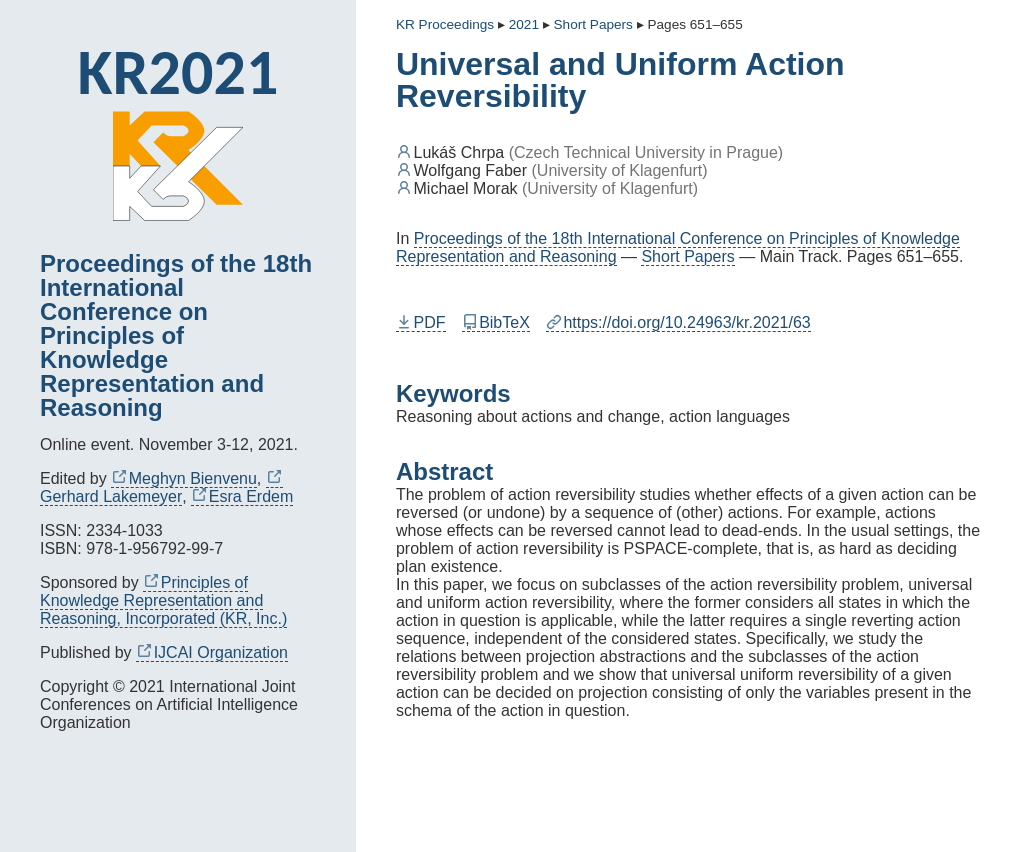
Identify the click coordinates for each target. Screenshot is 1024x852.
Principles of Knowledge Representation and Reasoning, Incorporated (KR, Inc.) (163, 600)
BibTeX (496, 322)
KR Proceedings (445, 24)
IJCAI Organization (212, 652)
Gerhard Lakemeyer (161, 487)
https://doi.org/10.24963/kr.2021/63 (678, 322)
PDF (421, 322)
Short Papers (687, 256)
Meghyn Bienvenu (184, 478)
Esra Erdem (242, 496)
